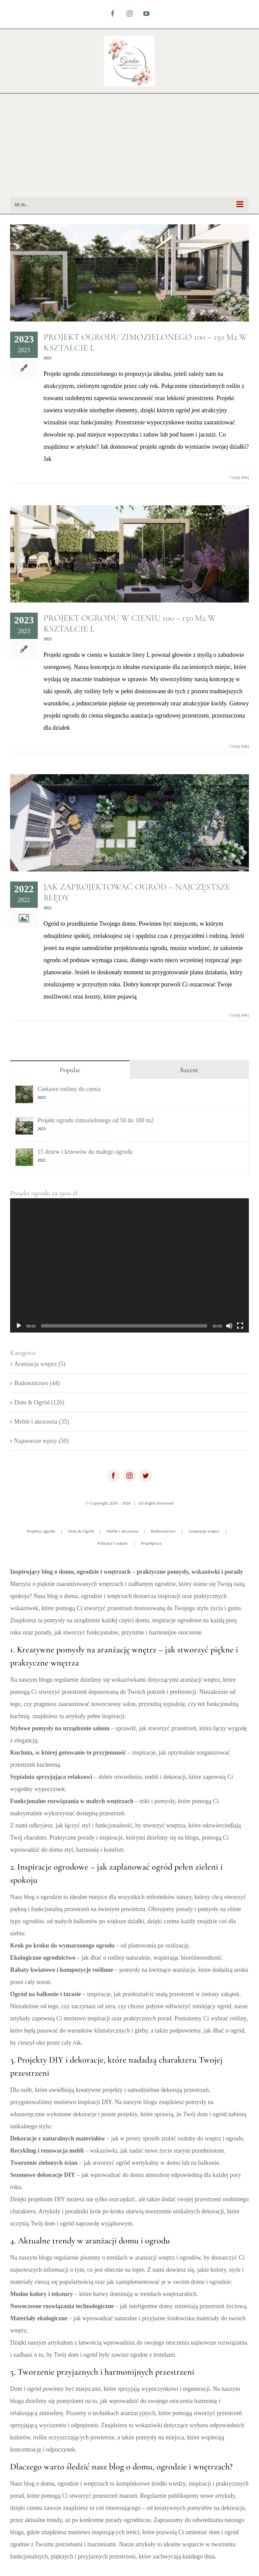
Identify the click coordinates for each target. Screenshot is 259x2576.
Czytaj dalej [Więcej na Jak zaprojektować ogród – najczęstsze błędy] (239, 1015)
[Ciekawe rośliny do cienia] (24, 1091)
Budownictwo (163, 1531)
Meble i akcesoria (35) (41, 1421)
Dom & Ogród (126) (39, 1402)
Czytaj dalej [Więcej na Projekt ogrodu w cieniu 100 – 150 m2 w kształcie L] (239, 746)
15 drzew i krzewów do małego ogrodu (85, 1151)
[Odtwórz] (19, 1325)
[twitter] (145, 1475)
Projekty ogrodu (41, 1531)
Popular (70, 1070)
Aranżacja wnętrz (204, 1531)
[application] (129, 1265)
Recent (189, 1070)
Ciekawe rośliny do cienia (68, 1089)
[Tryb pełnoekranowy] (240, 1325)
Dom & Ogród (81, 1531)
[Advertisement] (129, 146)
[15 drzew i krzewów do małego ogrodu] (24, 1154)
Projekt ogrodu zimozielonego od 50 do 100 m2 (95, 1120)
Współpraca (151, 1543)
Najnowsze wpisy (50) (41, 1440)
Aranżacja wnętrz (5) (39, 1364)
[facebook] (113, 1475)
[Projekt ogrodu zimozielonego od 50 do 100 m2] (24, 1123)
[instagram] (129, 1475)
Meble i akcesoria (122, 1531)
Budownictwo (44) (37, 1383)
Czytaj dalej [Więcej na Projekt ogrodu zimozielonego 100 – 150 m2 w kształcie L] (239, 477)
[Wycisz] (229, 1325)
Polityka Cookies (112, 1543)
